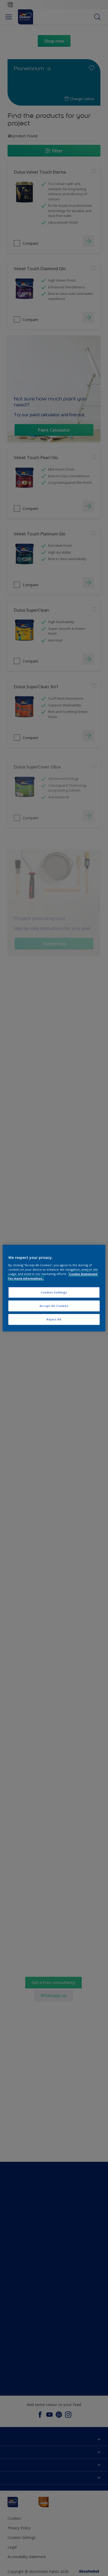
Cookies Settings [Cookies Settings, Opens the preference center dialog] (54, 1292)
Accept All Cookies (54, 1306)
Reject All (54, 1319)
